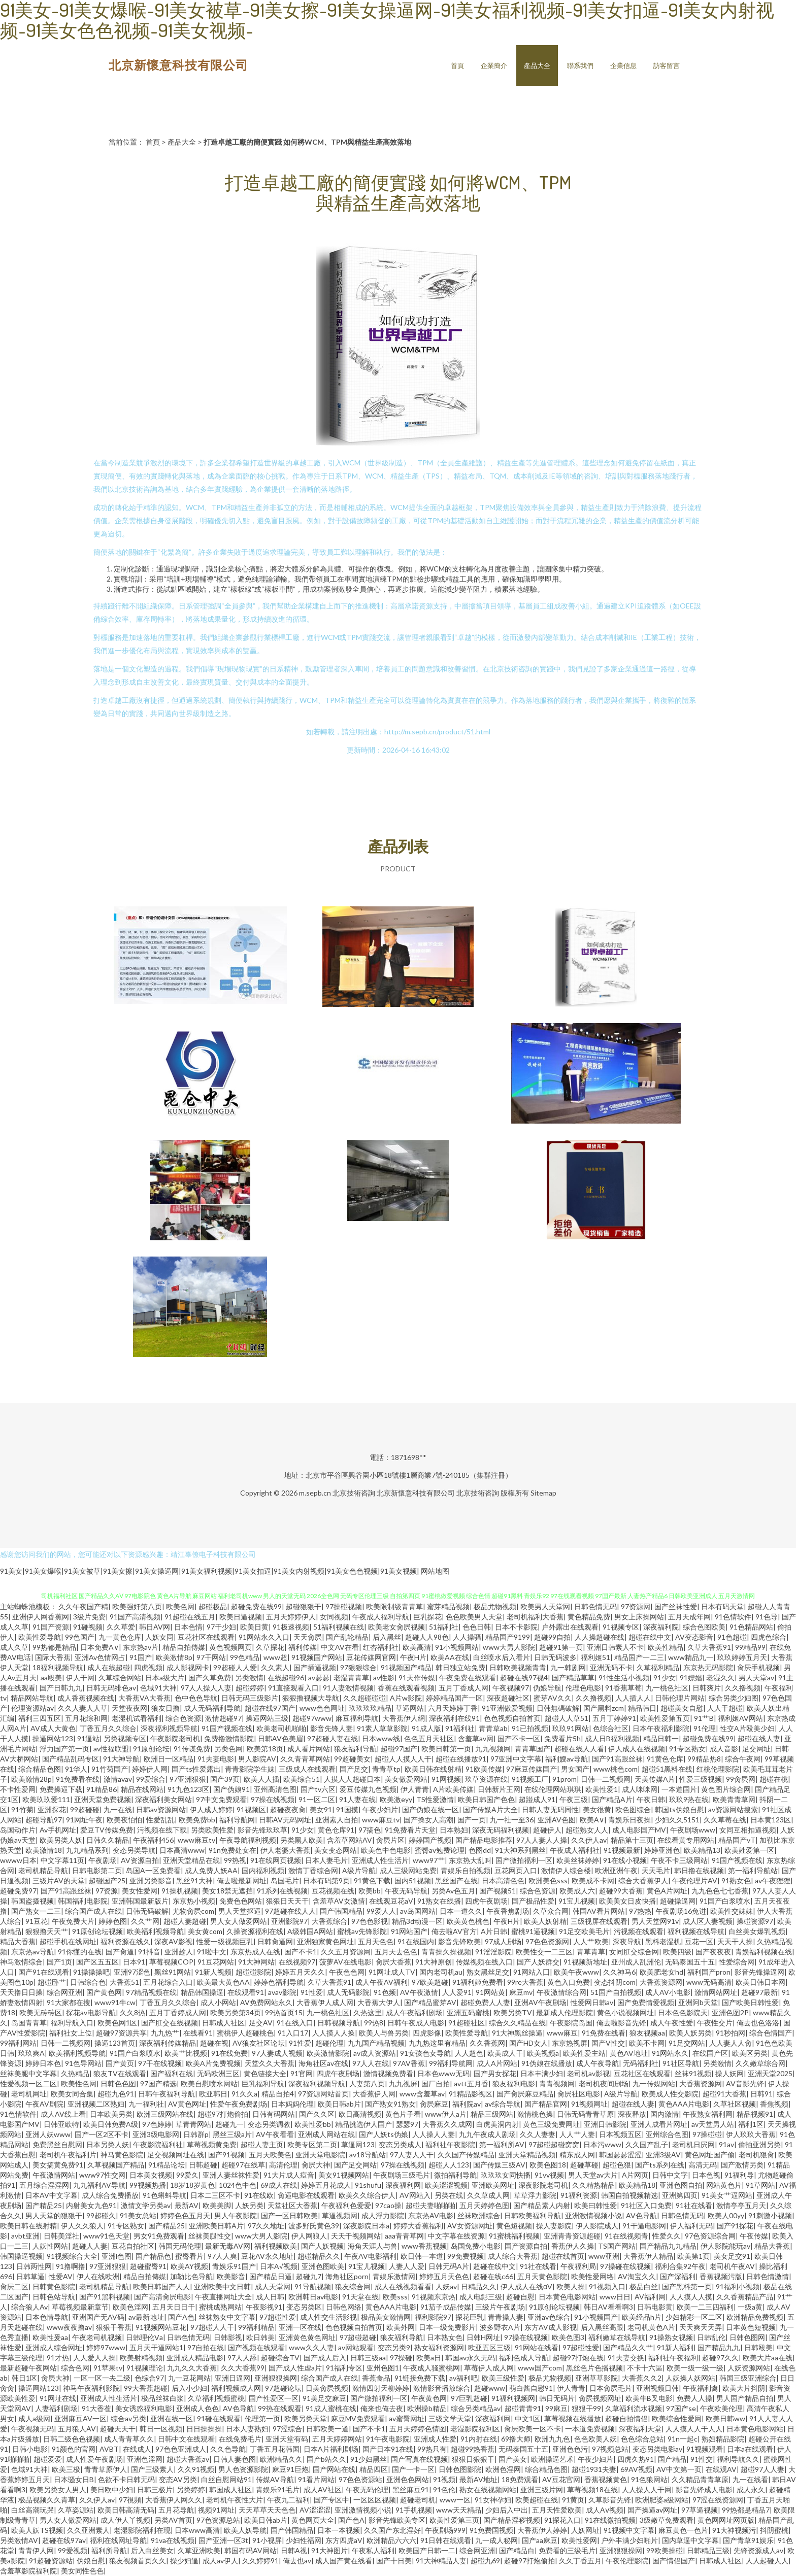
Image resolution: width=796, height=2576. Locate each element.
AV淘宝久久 (637, 2276)
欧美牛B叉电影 (649, 2398)
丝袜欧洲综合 (478, 2215)
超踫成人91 (537, 1799)
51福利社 (443, 1626)
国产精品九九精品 (668, 2246)
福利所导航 (109, 2550)
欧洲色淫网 (503, 2469)
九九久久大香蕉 (192, 2367)
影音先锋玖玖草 (262, 1829)
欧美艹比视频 (185, 2053)
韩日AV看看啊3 (608, 2306)
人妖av (446, 2286)
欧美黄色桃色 (468, 1921)
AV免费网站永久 (266, 2002)
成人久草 (14, 1647)
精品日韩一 (661, 1738)
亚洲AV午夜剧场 (540, 2002)
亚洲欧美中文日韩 (222, 2286)
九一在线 (118, 1809)
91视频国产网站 (316, 1657)
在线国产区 (710, 2053)
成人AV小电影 (667, 1992)
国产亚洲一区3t (223, 2540)
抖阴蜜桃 (774, 2530)
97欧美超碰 (430, 1982)
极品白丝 (643, 2286)
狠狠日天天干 (287, 1900)
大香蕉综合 (329, 1921)
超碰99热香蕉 (472, 2449)
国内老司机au (440, 1972)
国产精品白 (517, 2550)
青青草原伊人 (105, 2469)
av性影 (383, 1677)
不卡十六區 (644, 2367)
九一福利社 (146, 2103)
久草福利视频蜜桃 (216, 2398)
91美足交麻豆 (324, 2398)
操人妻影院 (554, 2225)
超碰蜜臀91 (148, 2266)
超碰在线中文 (649, 1637)
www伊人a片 (446, 2114)
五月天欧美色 (270, 2154)
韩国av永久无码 (470, 2357)
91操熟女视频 (671, 2337)
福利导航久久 (738, 2459)
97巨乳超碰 (469, 2398)
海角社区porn (347, 2276)
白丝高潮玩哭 (32, 2509)
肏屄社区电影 (578, 2093)
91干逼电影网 (644, 2225)
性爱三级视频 (700, 1779)
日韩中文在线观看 (186, 2438)
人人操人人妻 (433, 2134)
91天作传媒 (417, 1677)
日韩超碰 (203, 2164)
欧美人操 (570, 2286)
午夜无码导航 (406, 1890)
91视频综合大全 (72, 2256)
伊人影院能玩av (725, 2246)
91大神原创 (433, 1961)
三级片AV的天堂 (58, 1880)
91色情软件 (733, 1616)
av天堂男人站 (712, 2124)
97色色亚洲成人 (180, 2449)
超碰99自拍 (552, 1637)
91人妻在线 (357, 1799)
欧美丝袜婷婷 (577, 1860)
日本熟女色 (444, 2337)
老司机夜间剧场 (603, 2083)
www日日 (615, 2296)
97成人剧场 (503, 1941)
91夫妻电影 (215, 1758)
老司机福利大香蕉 (535, 1616)
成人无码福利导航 (212, 1708)
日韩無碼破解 (558, 1708)
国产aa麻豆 (539, 2540)
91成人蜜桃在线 (331, 2408)
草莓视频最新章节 (80, 2306)
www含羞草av (422, 2093)
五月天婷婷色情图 (417, 2428)
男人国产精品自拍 (744, 2398)
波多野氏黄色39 (313, 2225)
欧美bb (369, 1890)
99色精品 (244, 1657)
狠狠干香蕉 (113, 2327)
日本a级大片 (164, 1677)
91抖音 (149, 1951)
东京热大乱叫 (470, 1860)
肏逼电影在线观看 (306, 2195)
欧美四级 (677, 1951)
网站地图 (435, 1571)
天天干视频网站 (356, 2235)
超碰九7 (308, 2276)
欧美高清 (417, 1647)
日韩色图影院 (460, 2469)
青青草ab (493, 1728)
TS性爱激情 (435, 1799)
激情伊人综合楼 (566, 1870)
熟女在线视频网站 (487, 2489)
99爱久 (187, 2175)
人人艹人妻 (577, 2134)
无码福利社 (640, 2063)
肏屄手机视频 (758, 1667)
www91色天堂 (106, 2235)
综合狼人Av (29, 2306)
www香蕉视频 (424, 2246)
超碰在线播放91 (461, 1758)
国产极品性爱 (533, 1900)
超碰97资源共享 (121, 2032)
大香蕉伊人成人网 (324, 2002)
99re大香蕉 (525, 1982)
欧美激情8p (174, 1657)
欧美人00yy (726, 2215)
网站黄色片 (724, 2185)
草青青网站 (193, 2124)
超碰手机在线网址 (68, 1941)
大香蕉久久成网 (447, 2124)
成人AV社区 (323, 2489)
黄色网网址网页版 (726, 2520)
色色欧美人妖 (595, 2438)
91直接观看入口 (293, 1687)
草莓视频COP (171, 1961)
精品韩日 (642, 1708)
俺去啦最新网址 (242, 1880)
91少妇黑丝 (368, 2459)
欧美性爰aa (50, 2337)
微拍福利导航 (455, 2175)
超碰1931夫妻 (594, 2469)
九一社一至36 (512, 1819)
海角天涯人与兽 (372, 2246)
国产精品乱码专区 (70, 1758)
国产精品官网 (545, 2103)
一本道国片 (679, 1789)
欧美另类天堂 (305, 2418)
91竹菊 (22, 1809)
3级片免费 (89, 1616)
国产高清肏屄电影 (162, 2296)
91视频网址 (589, 2103)
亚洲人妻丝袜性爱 (231, 2175)
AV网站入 (415, 2195)
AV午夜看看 (275, 2134)
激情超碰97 (223, 1718)
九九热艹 (165, 2032)
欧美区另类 (750, 2053)
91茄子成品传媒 (445, 2306)
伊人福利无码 (691, 2225)
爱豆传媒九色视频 (368, 1789)
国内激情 (664, 2114)
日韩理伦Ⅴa (144, 2337)
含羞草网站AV (349, 1840)
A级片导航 (359, 1870)
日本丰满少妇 (541, 2073)
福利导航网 (237, 1819)
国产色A (351, 2520)
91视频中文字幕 (629, 2530)
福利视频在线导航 (696, 1931)
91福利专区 (344, 2367)
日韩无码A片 (448, 2266)
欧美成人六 (577, 1890)
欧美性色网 (78, 2083)
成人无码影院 (348, 1992)
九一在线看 (750, 2479)
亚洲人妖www (48, 2134)
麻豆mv (521, 1992)
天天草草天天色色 (267, 2509)
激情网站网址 (715, 1992)
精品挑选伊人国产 (363, 2124)
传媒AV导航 (275, 2479)
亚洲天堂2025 (770, 2073)
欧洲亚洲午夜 (616, 1870)
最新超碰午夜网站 (28, 2367)
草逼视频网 (339, 2215)
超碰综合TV (280, 2357)
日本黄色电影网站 (567, 2296)
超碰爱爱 (48, 2459)
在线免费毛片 (240, 2438)
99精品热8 (704, 1758)
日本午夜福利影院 (661, 1728)
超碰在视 (214, 2043)
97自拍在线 (205, 2347)
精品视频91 (755, 2114)
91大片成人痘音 (288, 2175)
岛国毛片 (285, 1880)
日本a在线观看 (750, 2449)
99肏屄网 (740, 1779)
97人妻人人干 (412, 2154)
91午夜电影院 (388, 2438)
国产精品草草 (573, 1677)
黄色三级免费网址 (551, 2124)
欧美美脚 (217, 2205)
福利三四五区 (39, 1718)
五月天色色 (375, 1941)
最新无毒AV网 (227, 2246)
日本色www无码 (443, 2073)
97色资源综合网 (710, 2235)
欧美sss (395, 2296)
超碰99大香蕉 (621, 1890)
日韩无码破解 (147, 1911)
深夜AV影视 (173, 1941)
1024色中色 (237, 2185)
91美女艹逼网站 (727, 2195)
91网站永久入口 (264, 1637)
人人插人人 (633, 1697)
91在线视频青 (626, 2235)
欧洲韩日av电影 (313, 2296)
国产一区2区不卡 (101, 2134)
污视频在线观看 (639, 1931)
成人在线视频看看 (403, 2286)
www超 (275, 1657)
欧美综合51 (301, 1779)
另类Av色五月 (453, 1890)
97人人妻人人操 (541, 1840)
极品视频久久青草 (46, 2499)
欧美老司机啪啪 (281, 1728)
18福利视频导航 (57, 1667)
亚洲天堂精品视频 (527, 2154)
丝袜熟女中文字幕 (226, 2317)
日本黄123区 (770, 1819)
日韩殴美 (758, 2347)
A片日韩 (494, 1931)
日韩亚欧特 (61, 2124)
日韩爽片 (706, 1687)
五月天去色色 (396, 1951)
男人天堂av (756, 1677)
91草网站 (760, 2185)
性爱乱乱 (160, 1819)
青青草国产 (532, 1748)
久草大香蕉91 (709, 1647)
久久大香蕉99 (242, 2367)
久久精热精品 (593, 2185)
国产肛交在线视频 (169, 2022)
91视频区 (251, 1809)
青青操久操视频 (446, 1951)
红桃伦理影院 (717, 1769)
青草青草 (591, 1951)
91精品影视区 (470, 2093)
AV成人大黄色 (53, 1728)
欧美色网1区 (117, 2022)
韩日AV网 (154, 1626)
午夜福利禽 (700, 2388)
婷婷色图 (112, 1921)
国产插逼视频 (314, 1667)
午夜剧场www (692, 1829)
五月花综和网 (86, 1718)
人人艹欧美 (591, 1941)
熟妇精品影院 (723, 2438)
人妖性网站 (50, 2246)
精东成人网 (577, 2154)
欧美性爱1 (601, 1789)
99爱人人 (381, 1911)
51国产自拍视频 (615, 1992)
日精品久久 (478, 2286)
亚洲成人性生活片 (380, 1860)
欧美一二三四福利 (705, 2306)
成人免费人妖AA (211, 1870)
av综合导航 (502, 2103)
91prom (564, 1779)
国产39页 (225, 1779)
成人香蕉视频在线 (85, 1697)
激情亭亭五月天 (741, 2205)
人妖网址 (585, 2530)
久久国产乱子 (646, 2144)
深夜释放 (632, 2114)
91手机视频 (413, 2509)
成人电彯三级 (480, 2296)
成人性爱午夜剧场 (94, 2459)
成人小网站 (218, 2002)
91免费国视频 (491, 2530)
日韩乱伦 (711, 2337)
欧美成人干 (505, 2053)
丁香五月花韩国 (275, 2449)
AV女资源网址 (469, 2225)
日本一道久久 (461, 1911)
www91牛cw (115, 2002)
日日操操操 (204, 2428)
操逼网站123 (52, 1738)
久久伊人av (589, 1840)
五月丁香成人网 (463, 1687)
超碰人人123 (448, 2164)
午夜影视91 (264, 2306)
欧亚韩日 (213, 2093)
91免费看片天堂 (410, 1829)
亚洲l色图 (116, 2256)
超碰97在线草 (243, 2164)
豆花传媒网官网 (371, 1657)
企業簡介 (494, 65)
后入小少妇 (189, 2388)
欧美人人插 (261, 1779)
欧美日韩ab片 (339, 2103)
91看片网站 (316, 2479)
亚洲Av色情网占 (100, 1657)
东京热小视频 (194, 1900)
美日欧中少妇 (111, 2489)
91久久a (244, 2093)
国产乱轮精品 (347, 1637)
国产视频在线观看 (256, 2347)
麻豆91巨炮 (290, 2469)
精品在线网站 (142, 1789)
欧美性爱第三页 (454, 2520)
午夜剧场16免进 (680, 1911)
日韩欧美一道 (327, 2428)
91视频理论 (144, 2367)
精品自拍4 (277, 2093)
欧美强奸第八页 (137, 1606)
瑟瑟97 (407, 2124)
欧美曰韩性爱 (595, 2205)
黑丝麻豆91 (410, 2489)
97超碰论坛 (283, 2388)
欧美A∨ (592, 1819)
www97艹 (429, 1860)
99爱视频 (72, 2550)
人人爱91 (457, 1992)
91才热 (58, 2357)
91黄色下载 (372, 1880)
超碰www (489, 2388)
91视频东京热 (433, 2296)
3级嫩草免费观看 (666, 2520)
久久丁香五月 (580, 2560)
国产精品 (672, 2459)
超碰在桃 (773, 1779)
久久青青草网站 (305, 1758)
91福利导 (739, 2175)
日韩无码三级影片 (249, 1697)
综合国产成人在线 (93, 1911)
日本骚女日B (74, 2479)
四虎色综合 (768, 1637)
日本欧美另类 (111, 2114)
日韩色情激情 (767, 2276)
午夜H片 (413, 1657)
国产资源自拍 (526, 2246)
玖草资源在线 (486, 1779)
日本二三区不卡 (215, 2195)
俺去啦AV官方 (454, 1931)
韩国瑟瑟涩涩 (620, 2154)
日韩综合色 (88, 1982)
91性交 (701, 2459)
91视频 (444, 2479)
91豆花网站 (215, 1961)
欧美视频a (543, 2053)
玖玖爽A (31, 2053)
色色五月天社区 (429, 1738)
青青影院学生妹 (250, 1769)
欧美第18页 (265, 1748)
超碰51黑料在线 (667, 1769)
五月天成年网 (689, 1616)
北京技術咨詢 (354, 1492)
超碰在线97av (64, 2540)
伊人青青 (415, 1789)
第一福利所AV (501, 2144)
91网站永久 (670, 2053)
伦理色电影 (583, 1687)
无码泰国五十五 (690, 1961)
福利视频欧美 (275, 2246)
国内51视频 (412, 1880)
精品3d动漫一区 (417, 1921)
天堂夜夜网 (129, 1708)
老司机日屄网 (693, 2144)
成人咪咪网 (639, 1789)
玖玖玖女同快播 (505, 2175)
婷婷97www (105, 2347)
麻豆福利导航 (357, 1718)
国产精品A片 (612, 1799)
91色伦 (444, 2489)
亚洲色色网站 (407, 2479)
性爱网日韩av (592, 2002)
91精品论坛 (166, 2164)
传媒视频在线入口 (484, 1961)
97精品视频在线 (151, 1992)
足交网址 (756, 1748)
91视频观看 (704, 2449)
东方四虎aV (343, 2540)
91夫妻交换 (626, 2357)
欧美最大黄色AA (223, 1982)
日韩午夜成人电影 (415, 2022)
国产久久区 (317, 2114)
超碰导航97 (43, 1819)
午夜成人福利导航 (380, 1616)
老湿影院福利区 (475, 2428)
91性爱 (312, 1992)
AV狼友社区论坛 (259, 2043)
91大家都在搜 (68, 2002)
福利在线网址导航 (118, 2540)
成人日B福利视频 (612, 1738)
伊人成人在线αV (526, 2286)
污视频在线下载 (162, 1829)
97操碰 (401, 2357)
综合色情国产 (770, 2032)
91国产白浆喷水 (725, 1900)
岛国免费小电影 (476, 2246)
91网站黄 (490, 1992)
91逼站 (88, 1738)
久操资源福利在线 (254, 1931)
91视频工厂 (530, 1779)
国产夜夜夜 (713, 1951)
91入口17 (293, 2032)
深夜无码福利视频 (500, 1829)
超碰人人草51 (566, 1718)
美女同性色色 (82, 2570)
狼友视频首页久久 (137, 2560)
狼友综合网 (353, 2286)
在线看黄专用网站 (685, 1840)
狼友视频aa (647, 2032)
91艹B (704, 1718)
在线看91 (198, 2032)
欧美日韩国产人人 (161, 2286)
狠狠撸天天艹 (46, 1931)
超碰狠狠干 (303, 1606)
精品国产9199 (507, 1637)
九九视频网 (493, 1748)
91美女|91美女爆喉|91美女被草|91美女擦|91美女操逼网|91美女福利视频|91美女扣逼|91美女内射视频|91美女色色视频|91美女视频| (209, 1571)
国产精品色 (153, 2256)
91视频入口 (607, 2286)
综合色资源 (183, 1718)
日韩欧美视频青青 (517, 1667)
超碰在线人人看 (579, 1748)
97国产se (681, 2408)
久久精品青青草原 (700, 2479)
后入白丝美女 (152, 2550)
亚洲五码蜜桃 (468, 2012)
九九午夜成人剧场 (487, 2134)
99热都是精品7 (746, 2509)
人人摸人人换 (333, 2032)
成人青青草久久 (129, 2438)
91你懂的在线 (80, 1951)
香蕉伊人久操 (572, 2246)
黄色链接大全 (265, 2073)
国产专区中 (331, 2499)
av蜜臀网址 (406, 2418)
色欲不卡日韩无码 (126, 2479)
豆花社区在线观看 (206, 1637)
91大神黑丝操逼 (517, 2032)
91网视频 (446, 1779)
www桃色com (615, 1769)
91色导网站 (83, 2063)
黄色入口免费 (568, 1982)
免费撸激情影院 (229, 1738)
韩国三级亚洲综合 (747, 2378)
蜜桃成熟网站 (220, 2306)
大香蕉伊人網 (403, 1718)
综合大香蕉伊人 (643, 1880)
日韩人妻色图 (234, 2459)
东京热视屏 (569, 2043)
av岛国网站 (418, 1911)
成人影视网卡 (188, 1667)
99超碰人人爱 (235, 1667)
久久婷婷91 (260, 2560)
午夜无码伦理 (367, 2489)
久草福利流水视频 (633, 2408)
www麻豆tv (381, 1819)
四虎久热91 (635, 2459)
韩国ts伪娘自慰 (679, 1809)
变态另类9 (394, 2347)
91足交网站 (687, 2043)
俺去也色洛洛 (758, 2022)
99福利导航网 (451, 2063)
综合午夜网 (742, 1758)
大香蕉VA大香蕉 (144, 1697)
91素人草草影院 (382, 1728)
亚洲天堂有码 (287, 2438)
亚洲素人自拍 (336, 1819)
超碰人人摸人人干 (403, 1758)
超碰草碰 (584, 2164)
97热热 (640, 1911)
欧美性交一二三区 (544, 1951)
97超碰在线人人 (290, 1911)
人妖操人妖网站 (690, 2378)
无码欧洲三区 (218, 2073)
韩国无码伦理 (179, 2246)
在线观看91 (245, 1992)
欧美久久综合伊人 (367, 2195)
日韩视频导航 (338, 2022)
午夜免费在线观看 (467, 1677)
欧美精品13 (702, 1850)
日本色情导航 (46, 2317)
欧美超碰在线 (536, 2499)
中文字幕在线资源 (456, 2235)
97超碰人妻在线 (332, 1738)
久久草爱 (121, 1626)
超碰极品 (212, 1606)
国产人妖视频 (322, 2246)
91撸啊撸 (70, 2266)
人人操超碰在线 (599, 1637)
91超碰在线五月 (189, 1616)
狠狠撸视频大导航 (310, 1697)
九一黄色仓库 (119, 1637)
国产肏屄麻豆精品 (524, 2093)
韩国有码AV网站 (250, 2550)
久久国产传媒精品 (466, 2154)
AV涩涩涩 (315, 2509)
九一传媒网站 (654, 2083)
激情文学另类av (146, 2205)
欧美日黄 (254, 1626)
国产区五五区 (97, 1961)
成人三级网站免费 (408, 1870)
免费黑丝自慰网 (57, 2144)
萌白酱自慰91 (531, 2388)
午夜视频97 (510, 1687)
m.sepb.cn (315, 1492)
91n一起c (683, 2438)
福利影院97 (433, 2317)
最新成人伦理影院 (564, 2012)
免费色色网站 (240, 1900)
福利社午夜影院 (450, 2144)
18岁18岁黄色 (192, 2185)
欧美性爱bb (312, 2124)
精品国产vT (736, 1840)
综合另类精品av (476, 2408)
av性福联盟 (111, 1748)
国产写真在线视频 (419, 2459)
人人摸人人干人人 (694, 2428)
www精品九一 (690, 1657)
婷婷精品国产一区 (454, 1697)
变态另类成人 (400, 2144)
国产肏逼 (120, 1951)
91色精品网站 (751, 1626)
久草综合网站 (119, 1677)
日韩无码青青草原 (585, 2114)
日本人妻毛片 (326, 1860)
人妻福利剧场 (56, 2408)
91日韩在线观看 (445, 2540)
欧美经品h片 (641, 2317)
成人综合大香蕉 (513, 2256)
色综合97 (149, 2378)
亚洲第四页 (680, 2195)
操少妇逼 (184, 2560)
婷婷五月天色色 (444, 2276)
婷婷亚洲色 (662, 1850)
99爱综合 (150, 1779)
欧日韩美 (260, 2337)
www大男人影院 (509, 1647)
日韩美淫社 (61, 2235)
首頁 (457, 65)
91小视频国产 (596, 2317)
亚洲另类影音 (150, 1880)
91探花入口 (562, 2520)
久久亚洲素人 (88, 2530)
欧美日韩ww (725, 2418)
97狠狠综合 (358, 1667)
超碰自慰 (520, 2296)
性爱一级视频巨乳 (224, 1941)
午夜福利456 (153, 1840)
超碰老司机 (418, 2499)
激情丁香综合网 (313, 1870)
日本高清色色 (503, 1880)
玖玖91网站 (570, 1728)
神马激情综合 (21, 1961)
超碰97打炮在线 (578, 2357)
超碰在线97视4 (524, 1677)
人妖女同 (159, 1637)
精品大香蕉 (18, 1941)
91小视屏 (267, 2540)
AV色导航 (641, 2215)
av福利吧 (463, 2378)
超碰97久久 (720, 2357)
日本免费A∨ (99, 1647)
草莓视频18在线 (592, 2489)
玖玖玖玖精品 (370, 1708)
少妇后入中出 (506, 2509)
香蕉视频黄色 (605, 2479)
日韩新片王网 (499, 1789)
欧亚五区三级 (489, 2347)
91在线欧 (259, 2195)
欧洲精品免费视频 (754, 2317)
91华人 (76, 1769)
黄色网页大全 (312, 2520)
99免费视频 (465, 2256)
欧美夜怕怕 (124, 1819)
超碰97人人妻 (762, 2469)
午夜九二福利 (288, 2499)
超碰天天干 (118, 2428)
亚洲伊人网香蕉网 (40, 1616)
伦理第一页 (262, 2418)
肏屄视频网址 (600, 2398)
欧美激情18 (43, 1850)
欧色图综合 (633, 1809)
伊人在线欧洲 (98, 2276)
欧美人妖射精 (545, 1921)
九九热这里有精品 (437, 2043)
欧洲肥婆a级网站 (661, 2499)
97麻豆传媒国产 (531, 1769)
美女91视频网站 (343, 2175)
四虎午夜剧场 (486, 1900)
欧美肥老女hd (661, 1972)
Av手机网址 (58, 1829)
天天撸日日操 (21, 1992)
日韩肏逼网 (275, 1941)
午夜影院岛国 (571, 2022)
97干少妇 (221, 1626)
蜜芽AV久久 (553, 1697)
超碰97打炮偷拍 (222, 2114)
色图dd (480, 1850)
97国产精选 (158, 2083)
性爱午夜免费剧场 (238, 2103)
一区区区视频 (374, 2499)
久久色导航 (228, 2449)
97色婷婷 (157, 2124)
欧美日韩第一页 (446, 1748)
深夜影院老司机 (543, 2185)
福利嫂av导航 (566, 1758)
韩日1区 (24, 2378)
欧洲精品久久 (281, 2459)
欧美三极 (66, 2469)
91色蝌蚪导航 (164, 2195)
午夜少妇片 (380, 1809)
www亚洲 (603, 2256)
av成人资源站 (374, 2053)
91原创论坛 (151, 1748)
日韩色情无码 (595, 1606)
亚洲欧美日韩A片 (216, 2225)
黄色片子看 (403, 2114)
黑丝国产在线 (456, 1880)
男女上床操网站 (639, 1616)
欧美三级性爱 (503, 2378)
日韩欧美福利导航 (532, 2215)
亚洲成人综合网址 (53, 2347)
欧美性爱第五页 (665, 1718)
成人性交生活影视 (328, 2317)
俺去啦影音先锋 (621, 2022)
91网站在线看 (536, 2347)
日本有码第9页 (326, 1880)
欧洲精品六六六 (391, 2540)
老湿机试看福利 (136, 1718)
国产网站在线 (334, 2469)
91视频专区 (621, 1626)
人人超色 (469, 2053)
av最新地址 (146, 2317)
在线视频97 (297, 1961)
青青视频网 (557, 2083)
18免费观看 (520, 2479)
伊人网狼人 (309, 2235)
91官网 (301, 2073)
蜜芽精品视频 (448, 1606)
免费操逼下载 (61, 1789)
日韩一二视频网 (606, 1779)
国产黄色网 (104, 1992)
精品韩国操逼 (202, 1992)
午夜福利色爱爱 (346, 2205)
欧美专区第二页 (312, 2144)
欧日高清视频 (360, 2114)
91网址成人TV (392, 1972)
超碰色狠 (617, 2164)
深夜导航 (627, 1941)
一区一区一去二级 (102, 2378)
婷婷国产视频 (430, 1840)
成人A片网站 (497, 2063)
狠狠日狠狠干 (473, 2459)
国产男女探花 (495, 2073)
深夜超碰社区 (508, 1697)
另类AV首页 (173, 2520)
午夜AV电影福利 (370, 2256)
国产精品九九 (719, 2347)
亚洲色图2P (730, 2012)
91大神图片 (329, 2550)
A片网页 (635, 2175)
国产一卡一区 (413, 2469)
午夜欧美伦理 (721, 2408)
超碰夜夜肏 (288, 1809)
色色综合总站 (642, 2438)
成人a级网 (34, 2418)
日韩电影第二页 (97, 1870)
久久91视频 (196, 2469)
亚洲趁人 (178, 1951)
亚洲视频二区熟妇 (96, 2103)
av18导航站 (367, 2154)
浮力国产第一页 (64, 1748)
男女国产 (575, 1769)
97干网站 (211, 1657)
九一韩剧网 (568, 1667)
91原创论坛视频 (97, 1931)
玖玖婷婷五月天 (742, 1657)
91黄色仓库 (665, 1758)
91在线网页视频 (275, 1860)
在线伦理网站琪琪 (552, 1789)
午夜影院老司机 (175, 1738)
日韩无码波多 (555, 1657)
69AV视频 (636, 2469)
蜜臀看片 (189, 2256)
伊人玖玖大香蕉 (751, 2134)
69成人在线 (278, 2185)
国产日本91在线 (387, 2449)
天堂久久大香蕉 (269, 2063)
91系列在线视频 (282, 1890)
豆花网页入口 (515, 1870)
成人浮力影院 (382, 2215)
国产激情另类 (742, 2164)
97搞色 (369, 1829)
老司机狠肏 (756, 2154)
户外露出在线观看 (570, 1626)
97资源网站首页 (323, 2093)
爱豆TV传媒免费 (106, 1829)
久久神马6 (619, 1972)
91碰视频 (88, 1626)
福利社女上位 (70, 2032)
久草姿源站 (75, 2509)
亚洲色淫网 (144, 2459)
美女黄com (205, 1931)
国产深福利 (677, 2276)
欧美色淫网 (130, 2306)
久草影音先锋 (609, 2499)
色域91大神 (158, 1687)
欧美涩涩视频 (446, 2185)
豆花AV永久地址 (267, 2256)
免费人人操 (694, 2398)
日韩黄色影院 (53, 2286)
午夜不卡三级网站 (679, 1860)
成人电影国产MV (639, 1829)
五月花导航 (176, 2509)
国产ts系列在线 (659, 2164)
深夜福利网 (403, 2185)
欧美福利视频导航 (155, 1931)
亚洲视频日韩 (657, 2388)
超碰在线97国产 (270, 1708)
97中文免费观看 (221, 1799)
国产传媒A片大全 (490, 1809)
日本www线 (381, 1738)
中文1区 (527, 2418)
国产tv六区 (318, 1789)
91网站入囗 (531, 1972)
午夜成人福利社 (575, 1850)
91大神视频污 (734, 2530)
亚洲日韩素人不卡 (615, 1647)
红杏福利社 (381, 1647)
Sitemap (543, 1492)
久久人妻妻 (537, 2134)
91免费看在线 (78, 1779)
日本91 (134, 1961)
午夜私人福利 (373, 2550)
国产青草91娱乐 (748, 2540)
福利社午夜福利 (673, 2357)
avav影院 (282, 1992)
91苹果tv (107, 2367)
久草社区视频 (734, 2103)
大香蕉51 (124, 1982)
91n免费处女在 (232, 1850)
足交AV (261, 2022)
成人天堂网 (272, 2286)
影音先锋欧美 (459, 1941)
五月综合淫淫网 (44, 2185)
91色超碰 (732, 1637)
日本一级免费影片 (447, 2327)
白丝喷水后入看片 (501, 1657)
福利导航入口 (72, 2022)
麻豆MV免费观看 (358, 2418)
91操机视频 (179, 1890)
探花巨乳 (469, 2317)
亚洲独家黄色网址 (325, 1941)
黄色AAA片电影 (683, 2103)
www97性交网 (102, 2175)
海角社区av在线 (323, 2063)
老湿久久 (720, 1677)
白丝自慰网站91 (226, 2479)
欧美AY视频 (189, 2266)
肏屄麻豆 (434, 2103)
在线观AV (721, 2469)
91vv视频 (549, 2175)
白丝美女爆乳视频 (756, 1931)
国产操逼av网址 (652, 2509)
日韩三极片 (155, 2489)
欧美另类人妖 (61, 1840)
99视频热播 (147, 2185)
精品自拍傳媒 (183, 1647)
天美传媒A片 (655, 1779)
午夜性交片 (715, 2022)
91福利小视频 (737, 2286)
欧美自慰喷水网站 (209, 2083)
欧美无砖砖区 (40, 2012)
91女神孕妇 (493, 2499)
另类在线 (449, 2195)
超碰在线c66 (493, 2276)
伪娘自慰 (91, 2560)
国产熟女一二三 (36, 1911)
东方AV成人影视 (550, 2327)
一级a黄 (750, 2306)
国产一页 (471, 1819)
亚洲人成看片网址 (659, 2124)
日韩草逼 (30, 2276)
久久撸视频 (742, 1687)
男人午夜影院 (235, 2215)
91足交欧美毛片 (584, 1931)
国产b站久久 (326, 2459)
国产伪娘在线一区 (430, 1809)
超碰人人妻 (90, 2246)
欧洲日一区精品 (168, 1758)
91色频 (385, 1992)
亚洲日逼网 (232, 2378)
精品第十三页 (632, 1840)
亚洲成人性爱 (435, 2438)
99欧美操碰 (664, 2550)
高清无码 (702, 2164)
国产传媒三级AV (499, 2164)
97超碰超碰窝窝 (553, 2144)
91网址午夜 (84, 1819)
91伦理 (704, 1728)
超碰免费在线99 (256, 1606)
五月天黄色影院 (542, 2276)
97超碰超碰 (358, 2337)
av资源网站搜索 (733, 1809)
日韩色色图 (118, 2083)
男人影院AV (257, 1758)
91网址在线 (58, 2398)
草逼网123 (358, 2144)
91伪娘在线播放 (546, 2063)
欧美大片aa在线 (767, 2357)
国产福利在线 (171, 2073)
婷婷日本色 (43, 2063)
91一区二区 (316, 1799)
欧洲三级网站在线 (165, 2114)
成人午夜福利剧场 (414, 2012)
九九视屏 (403, 2083)
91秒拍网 (730, 2032)
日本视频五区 (620, 2134)
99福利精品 (256, 2327)
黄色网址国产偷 (710, 2154)
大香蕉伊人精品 (648, 2256)
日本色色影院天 (683, 2012)
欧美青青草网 (734, 1799)
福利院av (466, 2103)
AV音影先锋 (745, 2083)
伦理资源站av (32, 1708)
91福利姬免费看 (477, 1982)
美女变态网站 (335, 1850)
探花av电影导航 (91, 2012)
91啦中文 (211, 1951)
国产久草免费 (209, 1677)
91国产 (140, 1657)
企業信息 (623, 65)
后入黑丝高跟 (602, 2327)
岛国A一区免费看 (153, 1870)
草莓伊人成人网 (489, 2367)
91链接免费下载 (419, 2378)
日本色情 (188, 1626)
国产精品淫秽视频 (511, 2520)
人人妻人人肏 (730, 2043)
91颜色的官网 (73, 2449)
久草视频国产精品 (115, 2164)
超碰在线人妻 (759, 1738)
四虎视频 (148, 1667)
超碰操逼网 (677, 1900)
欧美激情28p (31, 1779)
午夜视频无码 (32, 2428)
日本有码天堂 (722, 1606)
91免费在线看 (603, 2032)
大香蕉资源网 (661, 1982)
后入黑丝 (387, 1637)
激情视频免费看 (388, 2073)
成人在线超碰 (108, 1667)
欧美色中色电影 (386, 1850)
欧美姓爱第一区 (749, 1850)
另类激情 (249, 1677)
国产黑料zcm (603, 1708)
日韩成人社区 (223, 2022)
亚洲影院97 (289, 1921)
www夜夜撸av (69, 2327)
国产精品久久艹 (628, 2347)
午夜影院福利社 (158, 2144)
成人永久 (751, 2489)
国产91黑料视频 (104, 2296)
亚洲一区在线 (300, 2327)
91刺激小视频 (770, 2215)
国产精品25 (43, 2205)
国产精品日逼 (270, 2276)
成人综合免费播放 (110, 2195)
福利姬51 (595, 1657)
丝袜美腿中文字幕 (28, 2073)
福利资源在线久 (125, 1941)
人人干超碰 (725, 1708)
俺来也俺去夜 (381, 2408)
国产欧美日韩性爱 (750, 2002)
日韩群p (196, 2134)
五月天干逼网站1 (156, 2347)
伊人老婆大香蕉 (285, 1850)
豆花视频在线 (333, 1890)
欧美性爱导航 (39, 1637)
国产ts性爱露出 (196, 1769)
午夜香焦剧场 (507, 1911)
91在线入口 (295, 2022)
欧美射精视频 (141, 2357)
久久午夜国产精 (83, 1606)
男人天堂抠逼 (239, 1911)
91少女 (664, 1677)
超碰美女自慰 (681, 1708)
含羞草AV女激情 (339, 1900)
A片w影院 (406, 1697)
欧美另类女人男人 (57, 2489)
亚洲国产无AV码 (98, 2317)
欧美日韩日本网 (760, 1982)
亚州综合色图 (667, 2134)
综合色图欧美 (704, 1626)
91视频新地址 (585, 1961)
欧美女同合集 (72, 2093)
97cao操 (388, 2205)
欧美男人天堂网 (545, 1606)
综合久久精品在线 (517, 2022)
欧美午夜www (576, 1972)
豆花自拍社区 (133, 2246)
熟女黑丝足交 (488, 1972)
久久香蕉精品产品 (744, 2296)
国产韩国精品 (341, 1911)
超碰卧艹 (52, 1982)
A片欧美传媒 (453, 1789)
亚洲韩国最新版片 (140, 1900)
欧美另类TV (512, 2012)
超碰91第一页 (561, 1647)
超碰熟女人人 (587, 1829)
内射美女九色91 (91, 2205)
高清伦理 (283, 2164)
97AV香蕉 (409, 2063)
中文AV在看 (340, 1647)
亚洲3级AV (663, 2154)
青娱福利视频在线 (763, 1951)
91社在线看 (694, 2205)
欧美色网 (180, 1606)
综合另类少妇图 (733, 1697)
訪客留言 (666, 65)
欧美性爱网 (579, 2540)
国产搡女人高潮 (428, 1819)
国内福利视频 (263, 1870)
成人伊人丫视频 (125, 2520)
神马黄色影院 (122, 2154)
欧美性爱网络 (592, 2276)
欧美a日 (428, 2357)
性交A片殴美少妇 (747, 1728)
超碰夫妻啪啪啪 (430, 2205)
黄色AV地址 (629, 2053)
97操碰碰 (707, 2134)
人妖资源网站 (748, 2367)
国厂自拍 (435, 2083)
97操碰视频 (343, 1606)
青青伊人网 (36, 2550)
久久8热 (132, 2012)
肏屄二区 (14, 2286)
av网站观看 (356, 2347)
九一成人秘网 (496, 2540)
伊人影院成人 (597, 2225)
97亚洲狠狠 (188, 1779)
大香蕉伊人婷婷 (542, 2530)
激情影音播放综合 (441, 2388)
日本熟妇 (454, 1829)
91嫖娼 (691, 1677)
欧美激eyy (396, 1799)
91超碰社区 (466, 2022)
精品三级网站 (492, 2114)
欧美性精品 (665, 1647)
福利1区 (751, 2124)
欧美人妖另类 (690, 2032)
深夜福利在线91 (454, 1718)
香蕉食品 (376, 2378)
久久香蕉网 (487, 2043)
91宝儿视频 (576, 1900)
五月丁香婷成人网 (177, 2012)
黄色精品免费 (589, 1616)
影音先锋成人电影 (704, 2489)
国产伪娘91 (231, 1789)
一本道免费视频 (590, 2428)
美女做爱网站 (406, 1779)
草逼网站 (409, 1708)
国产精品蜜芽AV (430, 2002)
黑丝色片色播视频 (594, 2367)
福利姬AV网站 (740, 1718)
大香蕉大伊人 (378, 2002)
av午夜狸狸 (772, 1880)
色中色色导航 (196, 1697)
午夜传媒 (754, 2235)
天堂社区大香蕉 (292, 2205)
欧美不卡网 (647, 2043)
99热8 (373, 2022)
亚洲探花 (52, 1809)
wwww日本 (18, 1860)
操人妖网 (729, 2073)
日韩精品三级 (708, 2550)
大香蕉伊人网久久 (173, 2499)
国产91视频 (226, 2154)
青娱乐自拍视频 (465, 1870)
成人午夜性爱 (671, 2022)
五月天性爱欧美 (557, 2509)
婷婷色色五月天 (185, 2215)
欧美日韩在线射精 (433, 1769)
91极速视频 (291, 1626)
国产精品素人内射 (541, 2205)
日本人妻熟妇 (247, 2428)
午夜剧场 (102, 1860)
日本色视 (706, 2175)
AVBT (109, 2449)
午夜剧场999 (445, 2530)
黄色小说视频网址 (625, 2012)
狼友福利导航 (355, 1748)
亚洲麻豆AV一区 (80, 2418)
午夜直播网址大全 (223, 2296)
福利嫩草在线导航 (616, 2337)
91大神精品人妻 (441, 2560)
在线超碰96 (286, 1677)
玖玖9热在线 (689, 1799)
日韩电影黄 (655, 2306)
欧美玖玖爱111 (46, 1799)
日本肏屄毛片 (610, 2388)
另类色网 (228, 1748)
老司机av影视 (588, 2073)
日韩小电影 (30, 2449)
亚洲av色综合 (548, 2317)
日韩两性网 (34, 2266)
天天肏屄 (307, 1637)
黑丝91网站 (172, 1972)
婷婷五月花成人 (326, 2185)
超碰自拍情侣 (626, 2418)
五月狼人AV (77, 2428)
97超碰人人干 (212, 2327)
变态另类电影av (657, 2449)
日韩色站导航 (53, 2296)
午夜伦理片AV (694, 1880)
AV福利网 (650, 2296)
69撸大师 (515, 2438)
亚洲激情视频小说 (593, 2215)
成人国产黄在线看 (343, 2560)
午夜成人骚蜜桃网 (431, 2367)
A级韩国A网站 (310, 1931)
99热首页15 (284, 2012)
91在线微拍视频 (610, 2520)
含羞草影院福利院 (28, 2570)
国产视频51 (497, 1890)
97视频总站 (610, 2449)
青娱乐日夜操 (629, 1819)
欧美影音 (231, 2276)
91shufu (368, 2185)
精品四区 (373, 2469)
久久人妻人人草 (83, 1708)
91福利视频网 (513, 2398)
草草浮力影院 (535, 2195)
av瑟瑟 (318, 1677)
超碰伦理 (329, 2043)
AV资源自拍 (140, 1860)
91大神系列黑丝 (520, 1850)
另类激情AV (19, 2540)
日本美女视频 (150, 2175)
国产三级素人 (152, 2469)
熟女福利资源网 (439, 2347)
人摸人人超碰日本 (352, 1779)
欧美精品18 (637, 2185)
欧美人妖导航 (245, 2530)
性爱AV (61, 2276)
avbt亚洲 (25, 2235)
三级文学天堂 (449, 2418)
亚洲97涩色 (132, 1972)
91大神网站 (256, 1961)
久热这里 (367, 2012)
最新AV (186, 2205)
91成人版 (426, 1728)
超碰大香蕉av (188, 2459)
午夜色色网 (346, 1972)
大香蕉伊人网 (374, 2093)
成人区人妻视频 (708, 1921)
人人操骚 (467, 1637)
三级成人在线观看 (307, 1769)
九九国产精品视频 (376, 2043)
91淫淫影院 (493, 1951)
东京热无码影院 (708, 1667)
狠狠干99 (586, 2408)
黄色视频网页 (230, 1647)
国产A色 (181, 2317)
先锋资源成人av (758, 2550)
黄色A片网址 (667, 1890)
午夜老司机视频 (97, 2337)
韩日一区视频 (161, 2428)
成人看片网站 (308, 1748)
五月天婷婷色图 (484, 2205)
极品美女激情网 (386, 2317)
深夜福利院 (661, 1626)
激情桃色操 (535, 2114)
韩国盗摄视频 (32, 1900)
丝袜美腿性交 (209, 2235)
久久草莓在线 (725, 1819)
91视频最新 (622, 1850)
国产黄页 (120, 2063)
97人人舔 (242, 2357)
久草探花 (270, 1647)
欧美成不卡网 (593, 1880)
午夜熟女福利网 (708, 2114)
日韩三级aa (368, 2357)
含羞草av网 (475, 1738)
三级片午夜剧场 (500, 2306)
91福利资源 (578, 2195)
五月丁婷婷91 (614, 1718)
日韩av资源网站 (161, 1809)
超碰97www (311, 1718)
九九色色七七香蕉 (719, 1890)
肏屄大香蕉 (393, 1961)
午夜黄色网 (429, 2398)
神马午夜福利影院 (91, 2388)
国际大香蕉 (53, 1657)
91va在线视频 (172, 2540)
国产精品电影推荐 (483, 1840)
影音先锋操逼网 (759, 1972)
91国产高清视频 (135, 1616)
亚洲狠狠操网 (275, 2378)
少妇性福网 (303, 2540)
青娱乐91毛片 (278, 2489)
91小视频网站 (457, 1647)
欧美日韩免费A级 (110, 2124)
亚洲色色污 (570, 2449)
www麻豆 (562, 2032)
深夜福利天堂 (640, 2428)
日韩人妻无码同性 (550, 1809)
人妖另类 (249, 2205)
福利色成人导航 (524, 2357)
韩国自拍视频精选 (629, 2195)
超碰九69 (485, 2560)
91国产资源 (50, 1626)
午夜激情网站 (53, 2175)
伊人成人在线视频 (636, 1748)
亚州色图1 (383, 2367)
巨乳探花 (427, 1616)
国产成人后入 (325, 2357)
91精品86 (101, 1789)
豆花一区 (699, 1941)
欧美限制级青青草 (394, 1606)
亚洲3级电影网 (155, 2134)
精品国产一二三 (639, 1657)
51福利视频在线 (338, 1626)
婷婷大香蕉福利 (418, 2225)
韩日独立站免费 (460, 1667)
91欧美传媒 (484, 1769)
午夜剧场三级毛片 (401, 2175)
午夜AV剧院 (44, 2103)
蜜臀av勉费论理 (440, 1850)
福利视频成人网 (236, 2388)
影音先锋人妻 (331, 1728)
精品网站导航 (32, 1697)
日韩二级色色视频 (71, 2438)
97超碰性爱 (277, 2317)
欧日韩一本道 (422, 2256)
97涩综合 (287, 2428)
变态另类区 (304, 2306)
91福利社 (460, 1728)
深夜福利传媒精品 (167, 2043)
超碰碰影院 (253, 1972)
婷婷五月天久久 (300, 1972)
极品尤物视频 (495, 1606)
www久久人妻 (311, 2347)
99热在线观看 (280, 2408)
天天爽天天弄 (700, 2327)
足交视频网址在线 (175, 2154)
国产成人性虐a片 (295, 2367)
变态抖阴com (615, 1982)
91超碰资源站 (51, 2560)
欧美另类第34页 (235, 2012)
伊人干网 (80, 1677)
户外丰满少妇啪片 (629, 2540)
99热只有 (432, 2449)
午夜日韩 (651, 1799)
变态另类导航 (134, 1850)
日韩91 (761, 2093)
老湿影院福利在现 (142, 2530)
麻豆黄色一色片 (683, 2530)
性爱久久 (666, 2235)
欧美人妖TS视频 (37, 2530)
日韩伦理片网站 (680, 1697)
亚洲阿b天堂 (698, 2002)
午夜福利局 (578, 2266)
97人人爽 (222, 2256)
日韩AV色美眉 (280, 1738)
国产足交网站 (355, 2164)
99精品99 (750, 1647)
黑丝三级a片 (232, 2134)
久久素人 (275, 1667)
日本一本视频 (338, 2530)
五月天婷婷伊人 (291, 1616)
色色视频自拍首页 (512, 1718)
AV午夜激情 (419, 1992)
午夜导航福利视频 (247, 1840)
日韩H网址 (483, 2337)
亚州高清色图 (275, 1789)
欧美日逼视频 (240, 1616)
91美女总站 (138, 2215)
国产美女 (513, 2459)
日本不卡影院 (516, 1626)
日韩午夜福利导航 (166, 2093)
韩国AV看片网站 (599, 1911)
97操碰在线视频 (625, 2266)
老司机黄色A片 (651, 2327)
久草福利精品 (658, 1667)
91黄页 (573, 2499)
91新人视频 (213, 1972)
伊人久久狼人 (82, 2225)
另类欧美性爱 (212, 1829)
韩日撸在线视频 (699, 1870)
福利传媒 (302, 1647)
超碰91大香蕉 (724, 2093)
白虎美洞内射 (497, 2124)
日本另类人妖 (107, 2144)
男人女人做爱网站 (238, 1921)
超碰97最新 (759, 1992)
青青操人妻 (505, 2317)
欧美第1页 (693, 2256)
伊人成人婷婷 (211, 1809)
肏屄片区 (390, 1840)
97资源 (106, 1890)
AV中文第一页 (679, 2469)
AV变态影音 (694, 1637)
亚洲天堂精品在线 (191, 1860)
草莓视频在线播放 (572, 2418)
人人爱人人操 (94, 2357)
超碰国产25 (107, 1880)
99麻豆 (556, 2408)
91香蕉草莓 (623, 1687)
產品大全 (537, 65)
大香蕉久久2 (641, 2378)
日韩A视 (294, 2550)
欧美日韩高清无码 (125, 2509)
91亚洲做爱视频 (507, 1708)
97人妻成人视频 (277, 2053)
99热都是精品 (54, 1647)
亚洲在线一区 (171, 2418)
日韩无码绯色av (111, 1687)
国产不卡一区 (519, 1738)
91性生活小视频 (624, 1677)
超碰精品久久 (318, 2256)
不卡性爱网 (18, 1789)
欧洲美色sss (548, 1880)
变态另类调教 (269, 2124)
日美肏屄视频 (327, 2388)
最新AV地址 (478, 2479)
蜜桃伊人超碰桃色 (245, 2032)
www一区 (455, 2499)
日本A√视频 (278, 2266)
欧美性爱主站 (584, 2053)
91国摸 (347, 1809)
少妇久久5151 (677, 1819)
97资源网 (635, 1606)
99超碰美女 (352, 1758)
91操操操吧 (91, 1972)
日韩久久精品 (107, 1840)
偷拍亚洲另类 (759, 2144)
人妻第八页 (367, 2083)
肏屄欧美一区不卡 (532, 2428)
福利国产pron (709, 1972)
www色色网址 (322, 1708)
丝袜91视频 (693, 2073)
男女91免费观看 (159, 2235)
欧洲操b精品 (427, 2408)
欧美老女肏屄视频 (396, 1626)
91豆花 (36, 1921)
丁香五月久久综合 (108, 1728)
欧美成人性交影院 (670, 2093)
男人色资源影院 (243, 2469)
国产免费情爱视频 (645, 2002)
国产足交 (354, 1769)
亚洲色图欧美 (323, 2266)
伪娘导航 (547, 1687)
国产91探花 (735, 2225)
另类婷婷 (191, 2489)
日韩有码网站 (273, 2114)
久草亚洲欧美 (199, 2550)
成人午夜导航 (597, 2063)
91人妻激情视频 (348, 1687)
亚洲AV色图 (557, 1819)
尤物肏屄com (193, 1911)
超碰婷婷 (250, 1687)
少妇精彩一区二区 (694, 2317)
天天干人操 (735, 1941)
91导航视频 (312, 2286)
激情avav (118, 1779)
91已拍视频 (530, 1728)
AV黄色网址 (187, 2103)
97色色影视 (369, 1921)
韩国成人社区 (230, 2489)
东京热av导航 (32, 1951)
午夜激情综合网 (561, 1992)
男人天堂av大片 (593, 2175)
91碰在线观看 (219, 2418)
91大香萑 (96, 2408)
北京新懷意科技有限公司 (178, 65)
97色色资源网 (547, 1941)
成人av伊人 (220, 2560)
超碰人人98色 (427, 1637)
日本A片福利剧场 (331, 2449)
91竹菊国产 (109, 1769)
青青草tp (386, 1769)
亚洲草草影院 (596, 2378)
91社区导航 (680, 2063)
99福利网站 (18, 2043)
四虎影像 (427, 2032)
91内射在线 (478, 2438)
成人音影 (724, 1748)
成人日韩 (270, 2296)
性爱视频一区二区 (28, 2083)
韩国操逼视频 (21, 2256)
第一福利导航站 (753, 1870)
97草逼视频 (699, 2509)
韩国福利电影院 (83, 1900)
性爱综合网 (736, 1961)
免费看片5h (562, 1738)
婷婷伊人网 (150, 1769)
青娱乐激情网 (394, 2276)
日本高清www (182, 1850)
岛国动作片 (18, 1829)
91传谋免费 (192, 1748)
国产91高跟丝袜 (617, 1758)
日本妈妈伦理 (292, 2103)
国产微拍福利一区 (523, 1860)
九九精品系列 (87, 1850)
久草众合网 (551, 1911)
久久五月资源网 (346, 1951)
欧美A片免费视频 (213, 2063)
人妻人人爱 (406, 2266)
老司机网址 (29, 2093)
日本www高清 (197, 2530)
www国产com (540, 2367)
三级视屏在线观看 (599, 1921)
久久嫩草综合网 (760, 2063)
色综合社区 (610, 1728)
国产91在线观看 (43, 1972)
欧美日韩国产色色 (486, 1799)
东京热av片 (140, 1647)
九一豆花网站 (189, 2378)
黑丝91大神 (194, 1880)
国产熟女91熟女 (390, 2103)
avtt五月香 (471, 2083)
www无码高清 (709, 1982)
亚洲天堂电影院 (320, 2154)
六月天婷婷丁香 (453, 1708)
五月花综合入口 (168, 1982)
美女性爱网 (139, 1890)
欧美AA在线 (449, 1657)
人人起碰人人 (767, 2560)
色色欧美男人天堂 (474, 1616)
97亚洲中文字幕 (515, 1758)
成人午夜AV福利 (381, 1982)
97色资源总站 (218, 2520)
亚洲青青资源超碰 (572, 2235)
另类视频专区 (125, 1738)
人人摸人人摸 (691, 2296)
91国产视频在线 (227, 1728)
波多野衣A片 (500, 2327)
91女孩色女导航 (425, 2053)
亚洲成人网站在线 (326, 2134)
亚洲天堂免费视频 (102, 1799)
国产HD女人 (528, 2043)
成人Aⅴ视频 (604, 2509)
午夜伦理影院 (627, 2560)
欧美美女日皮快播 (627, 1900)
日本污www (602, 2144)
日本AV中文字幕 (51, 2195)
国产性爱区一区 (273, 2398)
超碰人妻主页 (262, 2144)
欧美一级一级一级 (695, 2367)
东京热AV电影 (430, 2215)
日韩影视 (228, 2337)
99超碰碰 (85, 1809)
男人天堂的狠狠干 (53, 2215)
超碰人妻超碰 (184, 1921)
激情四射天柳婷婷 (380, 2388)
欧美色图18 (547, 2164)
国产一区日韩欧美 (289, 2215)
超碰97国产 (399, 1748)
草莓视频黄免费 (212, 2144)
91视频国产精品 (406, 1667)
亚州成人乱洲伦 (636, 1961)
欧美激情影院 (328, 2053)
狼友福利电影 (513, 2083)
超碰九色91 (115, 2093)
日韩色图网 (747, 2337)
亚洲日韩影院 (605, 2124)
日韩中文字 (670, 2175)
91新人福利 (675, 2347)
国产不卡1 (300, 1951)
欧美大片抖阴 (743, 2388)
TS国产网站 (617, 2246)
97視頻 (130, 2499)
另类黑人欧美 (301, 1840)
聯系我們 (580, 65)
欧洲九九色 (552, 2438)
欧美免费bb (197, 1819)
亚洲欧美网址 (493, 2185)
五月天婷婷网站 (337, 2438)
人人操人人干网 (647, 2489)
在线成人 (137, 2449)
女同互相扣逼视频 (747, 1829)
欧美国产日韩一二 (427, 2550)
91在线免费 (229, 2053)
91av (726, 2144)
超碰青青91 (523, 2408)
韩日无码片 (557, 2398)
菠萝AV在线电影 (345, 1961)
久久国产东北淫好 (392, 2530)
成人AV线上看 (63, 2114)
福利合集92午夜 (680, 2266)
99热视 (235, 1860)
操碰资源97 (755, 1921)
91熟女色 (736, 1880)
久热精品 (75, 2073)
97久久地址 (266, 2225)
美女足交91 (732, 2256)
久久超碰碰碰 (364, 1697)
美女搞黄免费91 (57, 2164)
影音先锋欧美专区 (397, 2520)
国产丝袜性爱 (675, 1606)
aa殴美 (51, 1677)
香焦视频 (774, 2103)
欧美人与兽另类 (384, 2032)
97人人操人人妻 (206, 1687)
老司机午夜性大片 (234, 2499)
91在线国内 (415, 1941)
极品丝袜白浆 (162, 2398)
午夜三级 (573, 1799)
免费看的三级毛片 (567, 2550)
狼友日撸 (165, 1708)
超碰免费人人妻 (485, 2002)
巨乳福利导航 (263, 2083)
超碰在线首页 (563, 2256)
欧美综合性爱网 (677, 2418)
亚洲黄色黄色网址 (307, 2337)
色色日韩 (476, 1626)
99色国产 (79, 1637)
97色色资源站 (360, 2479)
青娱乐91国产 (234, 2266)
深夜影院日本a (366, 2225)
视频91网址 (216, 2509)
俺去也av (297, 2560)
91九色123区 (188, 1789)
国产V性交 (608, 2043)
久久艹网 (145, 1921)
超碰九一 (229, 2124)
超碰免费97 (18, 1890)
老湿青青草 (351, 1677)
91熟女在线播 (439, 1900)
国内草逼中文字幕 (690, 2540)
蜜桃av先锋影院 (362, 1931)
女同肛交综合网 (634, 1951)
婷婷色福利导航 (279, 1982)
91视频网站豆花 (161, 2327)
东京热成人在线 (255, 1951)
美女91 (321, 1809)
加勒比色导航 (191, 2276)
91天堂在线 (360, 2296)
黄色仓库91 (336, 1829)
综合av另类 (128, 2418)
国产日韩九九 (61, 1687)
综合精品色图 (39, 1769)
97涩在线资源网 (717, 2499)
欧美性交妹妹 (731, 1911)
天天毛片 (656, 1870)
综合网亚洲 (64, 1992)
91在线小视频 (625, 1860)
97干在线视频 (160, 2063)
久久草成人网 (488, 2195)
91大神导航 (121, 1758)
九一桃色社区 (667, 1687)
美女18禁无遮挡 (227, 1890)
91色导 (766, 1616)
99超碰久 (101, 2215)
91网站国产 (409, 1931)
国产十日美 (394, 2560)
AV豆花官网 (561, 2479)
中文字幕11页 (62, 1860)
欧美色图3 (568, 2337)
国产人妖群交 (538, 1961)
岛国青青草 (29, 2022)
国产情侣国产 (673, 2560)
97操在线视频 (272, 1799)
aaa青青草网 (404, 2235)
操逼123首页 (114, 2043)
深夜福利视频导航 (169, 1728)
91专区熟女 (687, 1748)
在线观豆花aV (391, 1900)
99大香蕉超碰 (146, 2388)
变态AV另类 (178, 2479)
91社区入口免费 (646, 2205)
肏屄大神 (316, 2164)
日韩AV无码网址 (285, 1819)
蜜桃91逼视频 (533, 1931)
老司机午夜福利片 (68, 2154)
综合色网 (75, 2367)
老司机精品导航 (43, 1870)
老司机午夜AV (732, 2266)
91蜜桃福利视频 (514, 2235)
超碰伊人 (547, 1829)
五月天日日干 (173, 2306)
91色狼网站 (649, 2479)
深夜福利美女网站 (163, 1799)
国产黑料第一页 (687, 2286)
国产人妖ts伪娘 (383, 2134)
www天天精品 (458, 2509)
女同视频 (334, 1616)
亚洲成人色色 (197, 2408)
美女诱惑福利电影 (143, 2408)
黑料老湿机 (663, 1941)
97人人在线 (370, 2063)
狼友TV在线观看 (119, 2073)
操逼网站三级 (267, 1718)
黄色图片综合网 (726, 1789)
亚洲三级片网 (541, 2489)
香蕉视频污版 (721, 2276)
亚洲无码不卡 (611, 1667)
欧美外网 (400, 2327)
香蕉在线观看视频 (406, 1687)
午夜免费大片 (73, 1921)
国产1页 (59, 1961)
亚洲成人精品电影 (195, 2357)
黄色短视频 (514, 2225)
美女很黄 (597, 1809)
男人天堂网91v (655, 1921)
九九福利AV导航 (99, 2185)
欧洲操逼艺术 (552, 2459)
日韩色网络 (343, 2306)
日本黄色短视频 (751, 2327)
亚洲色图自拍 (680, 2185)
